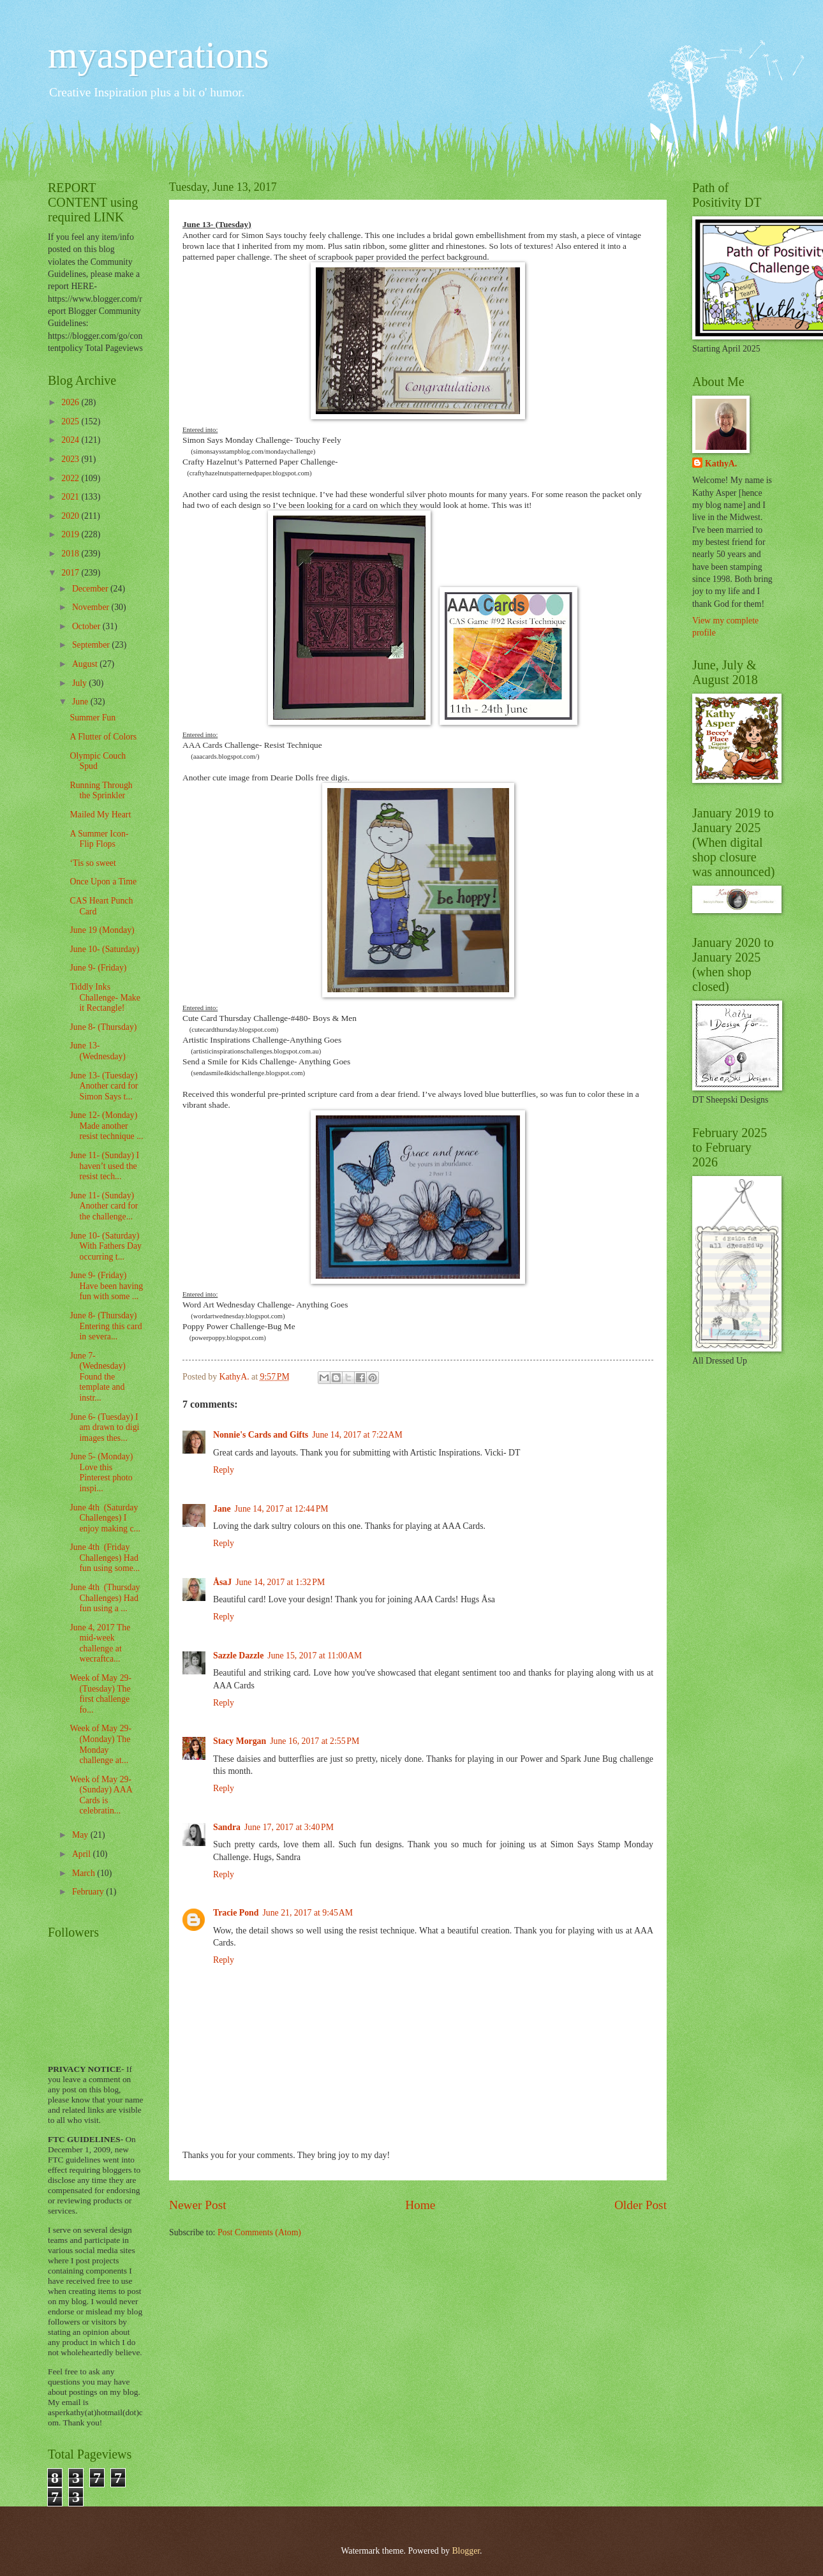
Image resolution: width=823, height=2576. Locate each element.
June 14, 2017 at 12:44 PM (282, 1509)
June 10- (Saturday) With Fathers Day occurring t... (106, 1246)
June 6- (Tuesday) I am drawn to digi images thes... (104, 1427)
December (91, 588)
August (86, 664)
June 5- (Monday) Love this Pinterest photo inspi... (101, 1472)
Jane (222, 1509)
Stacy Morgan (239, 1741)
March (84, 1873)
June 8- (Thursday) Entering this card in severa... (106, 1326)
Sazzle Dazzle (238, 1655)
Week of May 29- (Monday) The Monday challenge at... (100, 1744)
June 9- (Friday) (98, 967)
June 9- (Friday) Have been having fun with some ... (106, 1285)
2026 (71, 402)
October (87, 626)
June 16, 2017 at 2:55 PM (314, 1741)
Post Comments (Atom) (259, 2232)
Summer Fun (92, 717)
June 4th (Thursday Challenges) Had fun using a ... (105, 1597)
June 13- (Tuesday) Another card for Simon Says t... (104, 1086)
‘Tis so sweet (92, 863)
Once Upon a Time (103, 881)
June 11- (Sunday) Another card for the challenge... (104, 1206)
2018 (71, 553)
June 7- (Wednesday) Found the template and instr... (97, 1377)
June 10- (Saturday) (104, 949)
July (80, 683)
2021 (71, 497)
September (92, 645)
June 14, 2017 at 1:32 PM (280, 1582)
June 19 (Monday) (102, 930)
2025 (71, 421)
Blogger (466, 2551)
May (81, 1835)
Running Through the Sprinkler (101, 790)
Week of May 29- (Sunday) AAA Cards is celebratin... (100, 1795)
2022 (71, 478)
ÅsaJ (222, 1582)
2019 (71, 534)
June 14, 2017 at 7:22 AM (357, 1435)
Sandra (227, 1827)
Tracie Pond (235, 1912)
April (82, 1854)
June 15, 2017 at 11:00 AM (314, 1655)
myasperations (158, 55)
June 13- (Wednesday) (97, 1051)
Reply (223, 1470)
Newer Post (197, 2205)
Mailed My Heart (100, 814)
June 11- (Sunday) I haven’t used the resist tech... (104, 1165)
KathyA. (721, 463)
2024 (71, 440)
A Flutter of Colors (103, 736)
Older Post (640, 2205)
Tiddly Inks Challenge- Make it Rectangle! (105, 997)
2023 (71, 459)
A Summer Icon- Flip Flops (99, 839)
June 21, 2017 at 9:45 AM (307, 1912)
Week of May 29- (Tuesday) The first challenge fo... (100, 1694)
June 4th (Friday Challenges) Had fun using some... (105, 1557)
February (89, 1891)
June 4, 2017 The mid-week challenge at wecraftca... (100, 1643)
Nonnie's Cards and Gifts (260, 1435)
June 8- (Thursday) (103, 1027)
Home (420, 2205)
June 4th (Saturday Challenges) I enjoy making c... (105, 1518)
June (81, 701)
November (92, 607)
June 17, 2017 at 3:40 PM (289, 1827)
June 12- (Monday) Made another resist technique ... (106, 1125)
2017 (71, 572)
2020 (71, 516)
